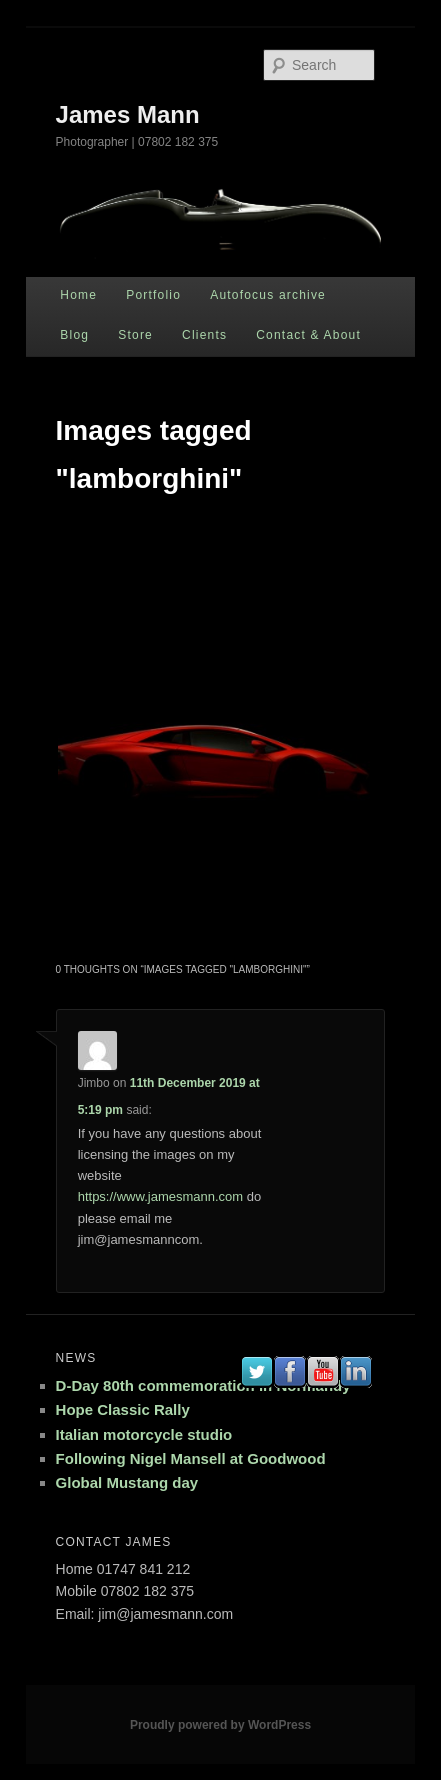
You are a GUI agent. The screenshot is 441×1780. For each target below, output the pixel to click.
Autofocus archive (268, 295)
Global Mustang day (127, 1482)
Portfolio (153, 295)
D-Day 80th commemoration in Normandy (203, 1385)
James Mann (128, 114)
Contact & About (308, 335)
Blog (74, 335)
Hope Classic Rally (123, 1409)
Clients (204, 335)
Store (135, 335)
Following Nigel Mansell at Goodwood (191, 1458)
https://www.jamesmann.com (160, 1196)
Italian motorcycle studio (144, 1434)
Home (78, 295)
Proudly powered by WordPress (220, 1725)
